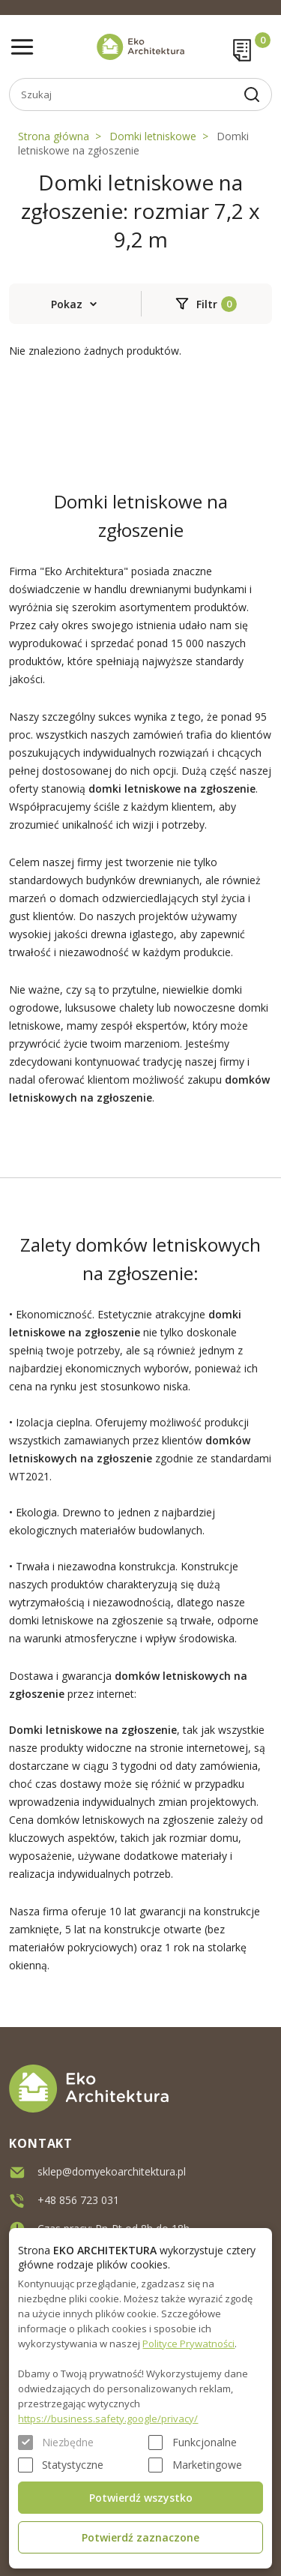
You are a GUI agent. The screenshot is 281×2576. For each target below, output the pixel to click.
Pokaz (66, 304)
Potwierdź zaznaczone (140, 2537)
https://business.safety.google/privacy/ (108, 2418)
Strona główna (53, 136)
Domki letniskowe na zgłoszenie (133, 143)
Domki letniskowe (152, 136)
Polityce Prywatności (188, 2343)
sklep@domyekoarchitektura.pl (111, 2171)
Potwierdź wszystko (141, 2498)
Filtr (206, 304)
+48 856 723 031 (78, 2200)
